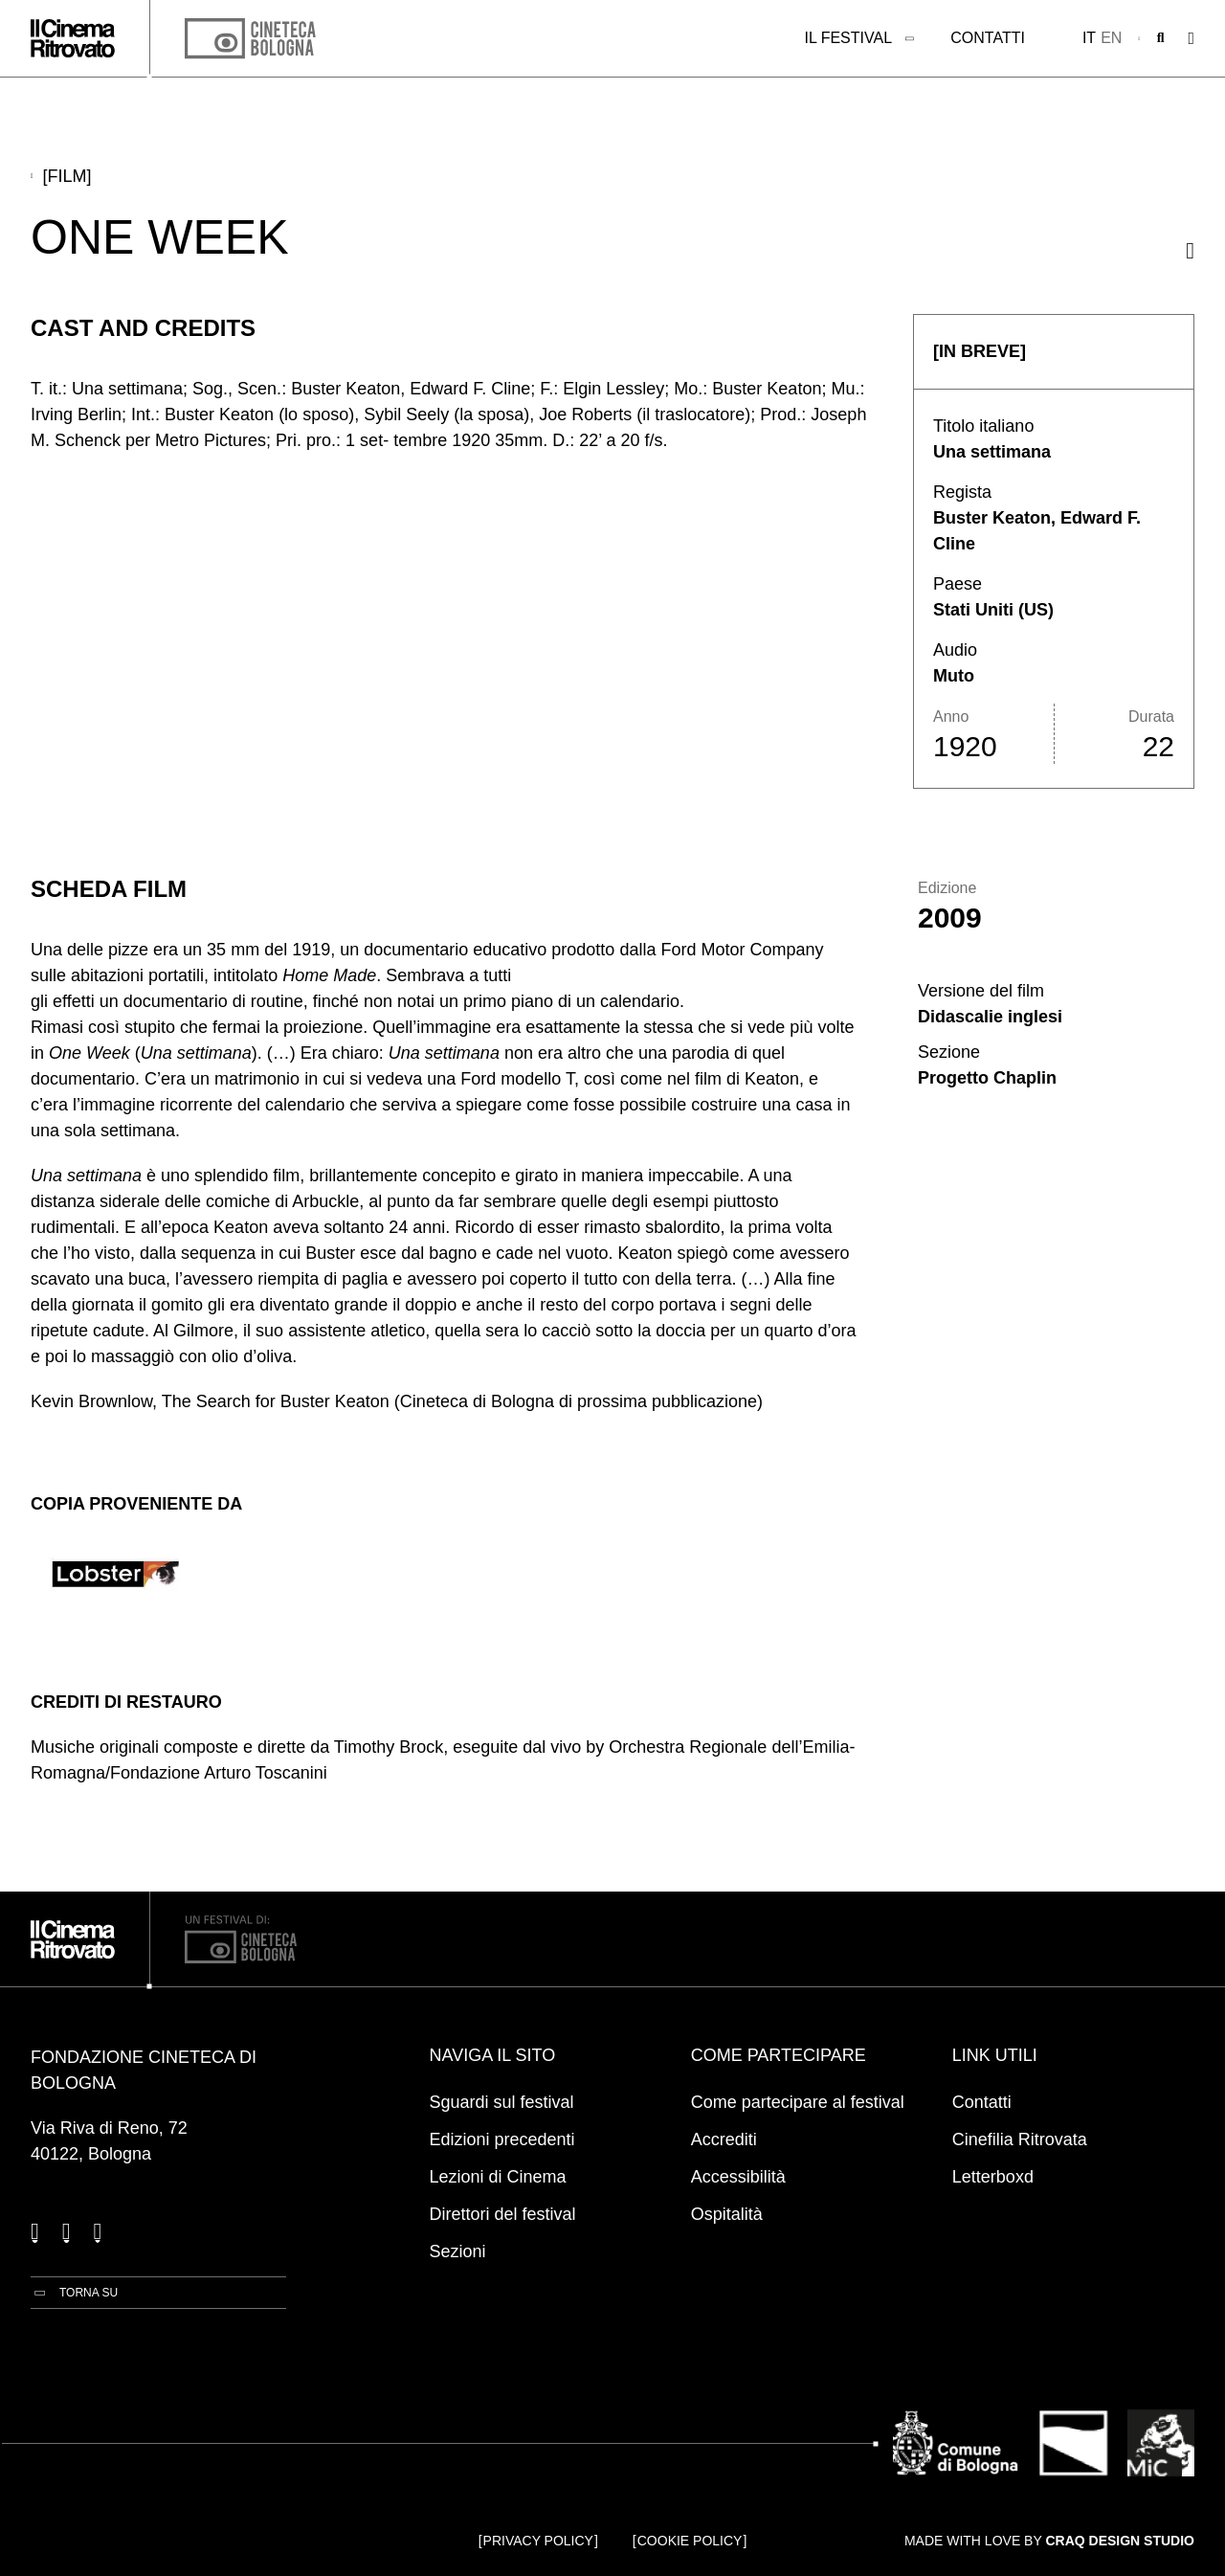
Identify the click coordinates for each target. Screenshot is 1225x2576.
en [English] (1111, 38)
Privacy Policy (538, 2540)
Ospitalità (727, 2214)
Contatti (987, 38)
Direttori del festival (503, 2214)
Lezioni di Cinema (498, 2176)
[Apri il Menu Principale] (1191, 39)
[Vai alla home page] (73, 38)
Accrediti (724, 2139)
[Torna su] (74, 2292)
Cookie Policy (690, 2540)
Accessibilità (738, 2176)
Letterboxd (993, 2176)
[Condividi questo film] (1190, 250)
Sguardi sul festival (502, 2102)
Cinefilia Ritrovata (1019, 2139)
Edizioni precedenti (502, 2139)
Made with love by (1049, 2540)
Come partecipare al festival (797, 2102)
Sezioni (458, 2251)
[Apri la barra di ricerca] (1161, 38)
